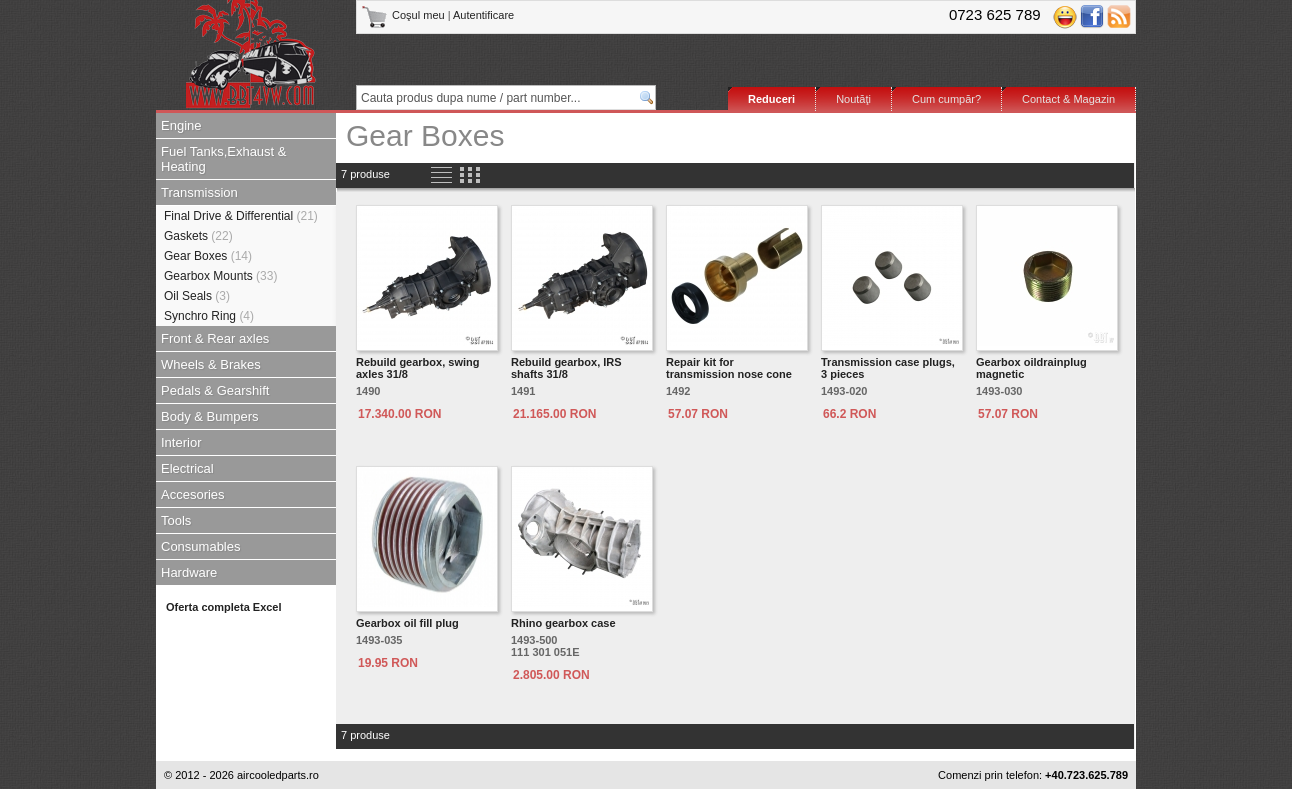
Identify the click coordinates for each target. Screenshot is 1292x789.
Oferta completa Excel (224, 607)
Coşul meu (404, 15)
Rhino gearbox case (563, 623)
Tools (176, 520)
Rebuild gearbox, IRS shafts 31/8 (566, 368)
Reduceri (771, 99)
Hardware (189, 572)
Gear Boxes (208, 256)
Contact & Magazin (1068, 99)
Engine (181, 125)
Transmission (199, 192)
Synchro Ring (209, 316)
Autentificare (483, 15)
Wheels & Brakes (211, 364)
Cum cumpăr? (946, 99)
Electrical (187, 468)
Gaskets (198, 236)
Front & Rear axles (215, 338)
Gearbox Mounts (220, 276)
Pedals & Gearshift (215, 390)
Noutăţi (853, 99)
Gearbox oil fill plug (407, 623)
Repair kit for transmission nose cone (729, 368)
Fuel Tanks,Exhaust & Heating (224, 159)
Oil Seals (197, 296)
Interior (181, 442)
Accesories (193, 494)
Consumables (201, 546)
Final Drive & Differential (241, 216)
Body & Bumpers (210, 416)
